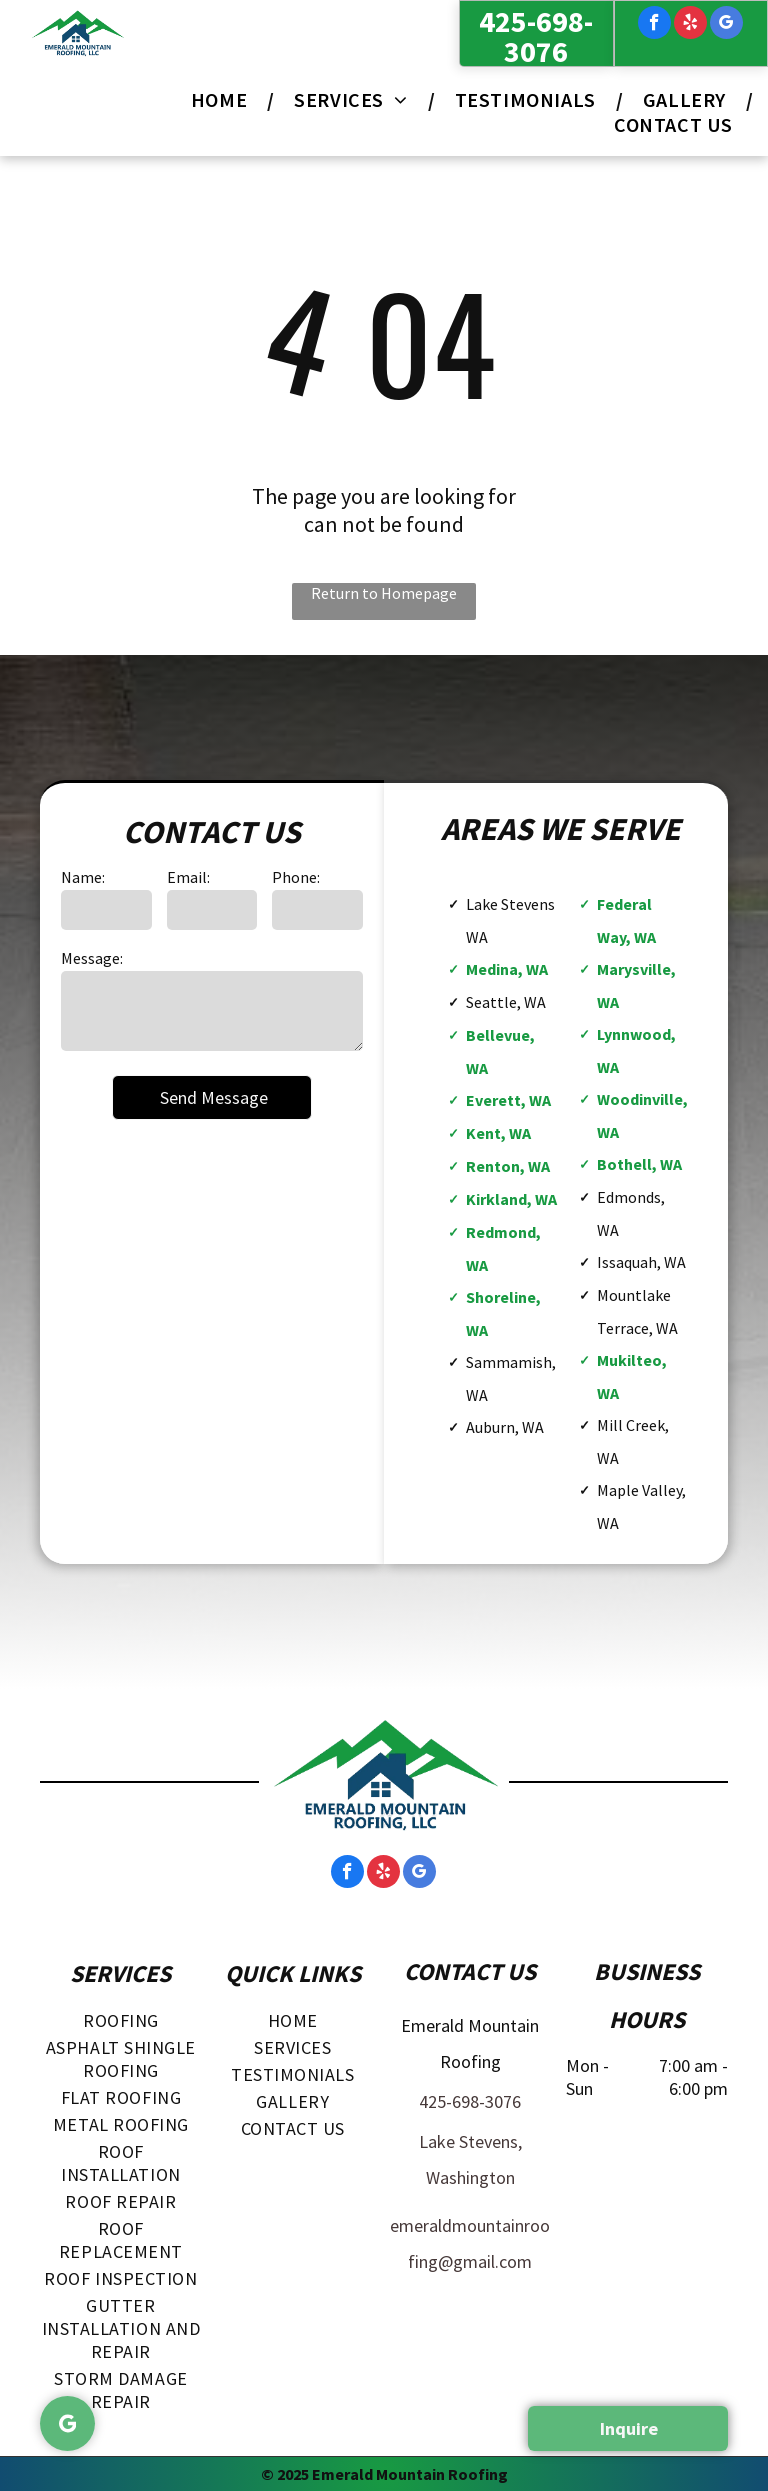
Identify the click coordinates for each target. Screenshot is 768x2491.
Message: (92, 958)
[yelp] (690, 25)
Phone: (296, 877)
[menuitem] (222, 99)
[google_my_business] (726, 25)
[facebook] (654, 25)
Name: (83, 877)
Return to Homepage (384, 593)
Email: (188, 877)
